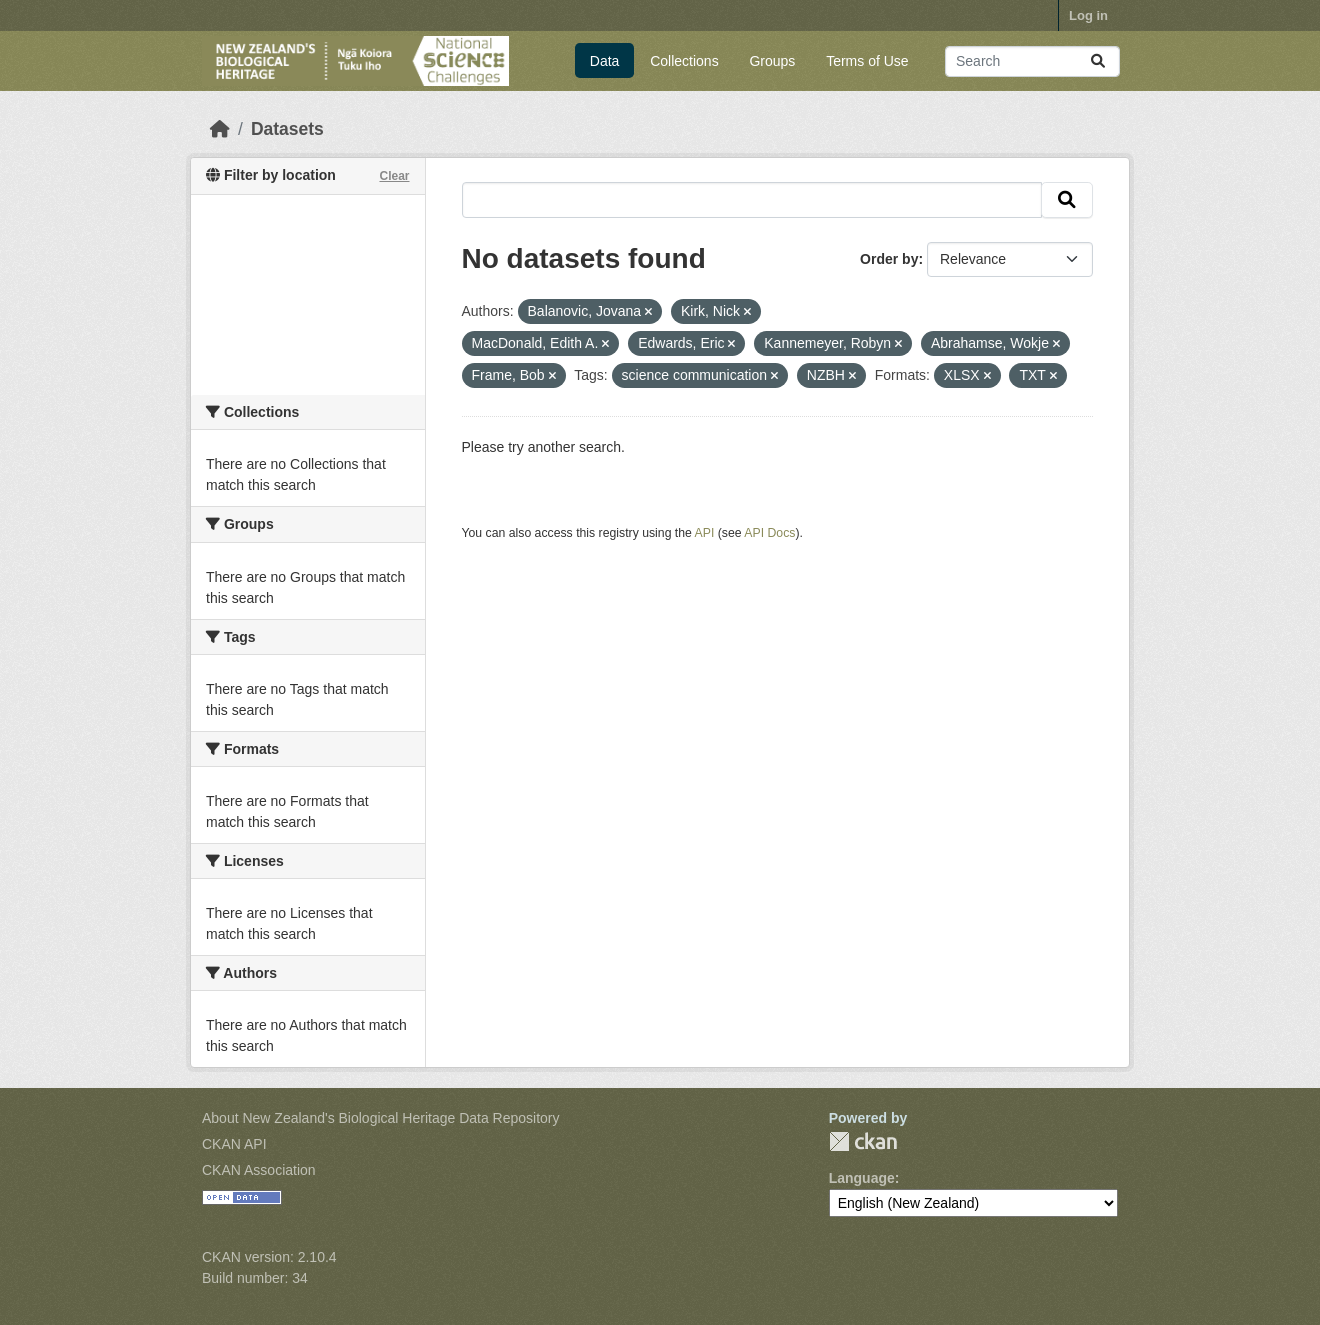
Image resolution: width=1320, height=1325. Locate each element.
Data (605, 61)
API (705, 533)
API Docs (769, 533)
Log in (1088, 15)
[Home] (220, 129)
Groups (772, 61)
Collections (684, 61)
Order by (889, 259)
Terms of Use (867, 61)
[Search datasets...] (1032, 61)
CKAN (863, 1141)
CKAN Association (259, 1170)
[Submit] (1098, 61)
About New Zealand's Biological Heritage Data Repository (381, 1118)
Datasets (287, 129)
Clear (394, 176)
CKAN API (234, 1144)
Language (862, 1178)
